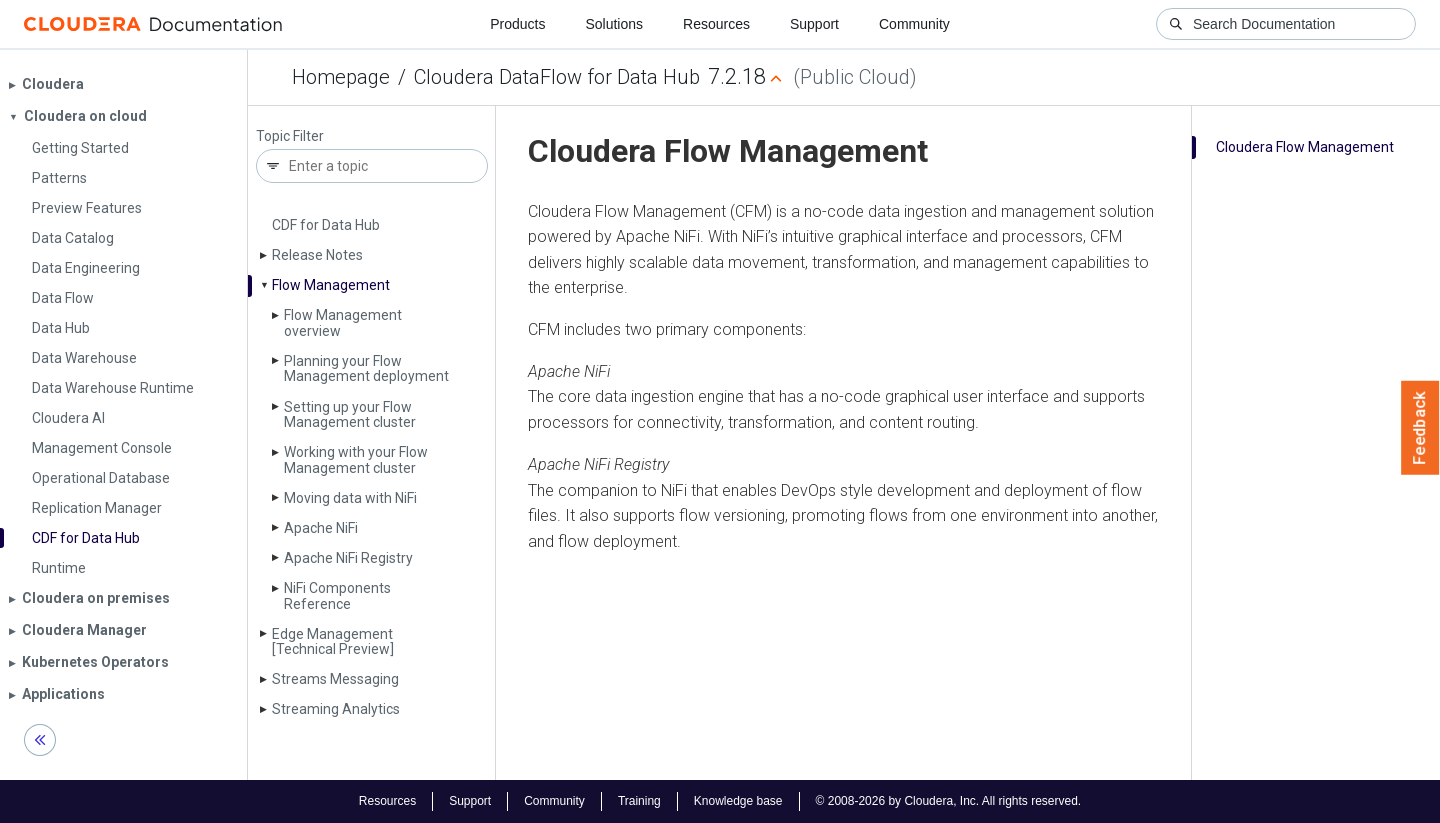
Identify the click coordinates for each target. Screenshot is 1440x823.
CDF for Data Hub (326, 225)
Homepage (341, 77)
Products (517, 24)
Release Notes (317, 255)
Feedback (1420, 428)
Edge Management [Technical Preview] (333, 641)
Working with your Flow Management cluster (356, 459)
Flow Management (331, 285)
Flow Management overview (343, 322)
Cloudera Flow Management (1305, 147)
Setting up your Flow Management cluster (350, 414)
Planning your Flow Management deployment (366, 368)
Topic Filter (290, 136)
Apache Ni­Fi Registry (348, 558)
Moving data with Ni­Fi (350, 498)
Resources (716, 24)
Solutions (614, 24)
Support (814, 24)
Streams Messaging (335, 679)
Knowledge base (738, 801)
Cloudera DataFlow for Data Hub (557, 77)
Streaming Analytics (336, 709)
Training (639, 801)
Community (914, 24)
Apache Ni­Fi (321, 528)
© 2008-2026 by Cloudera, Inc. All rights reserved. (949, 801)
